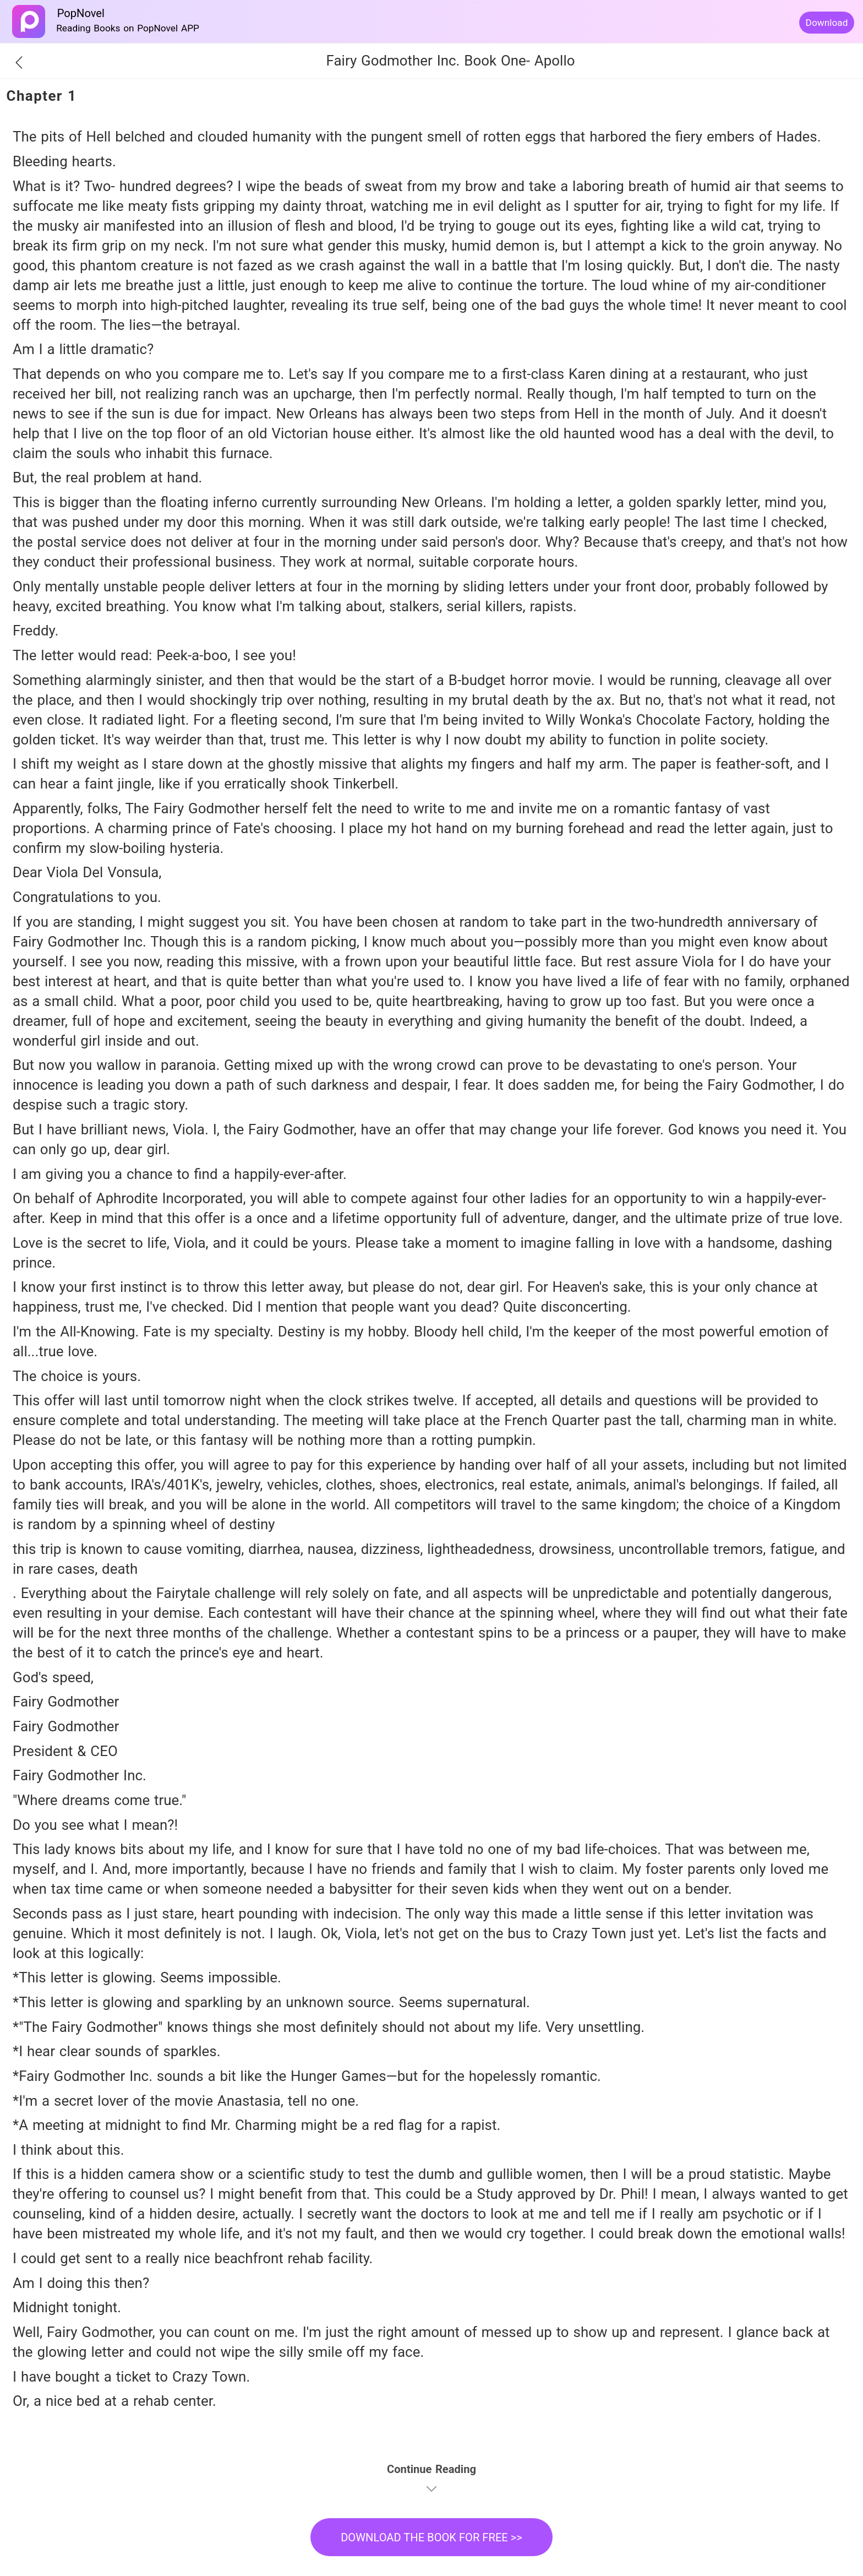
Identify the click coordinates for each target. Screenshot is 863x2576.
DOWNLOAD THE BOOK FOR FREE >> (431, 2537)
